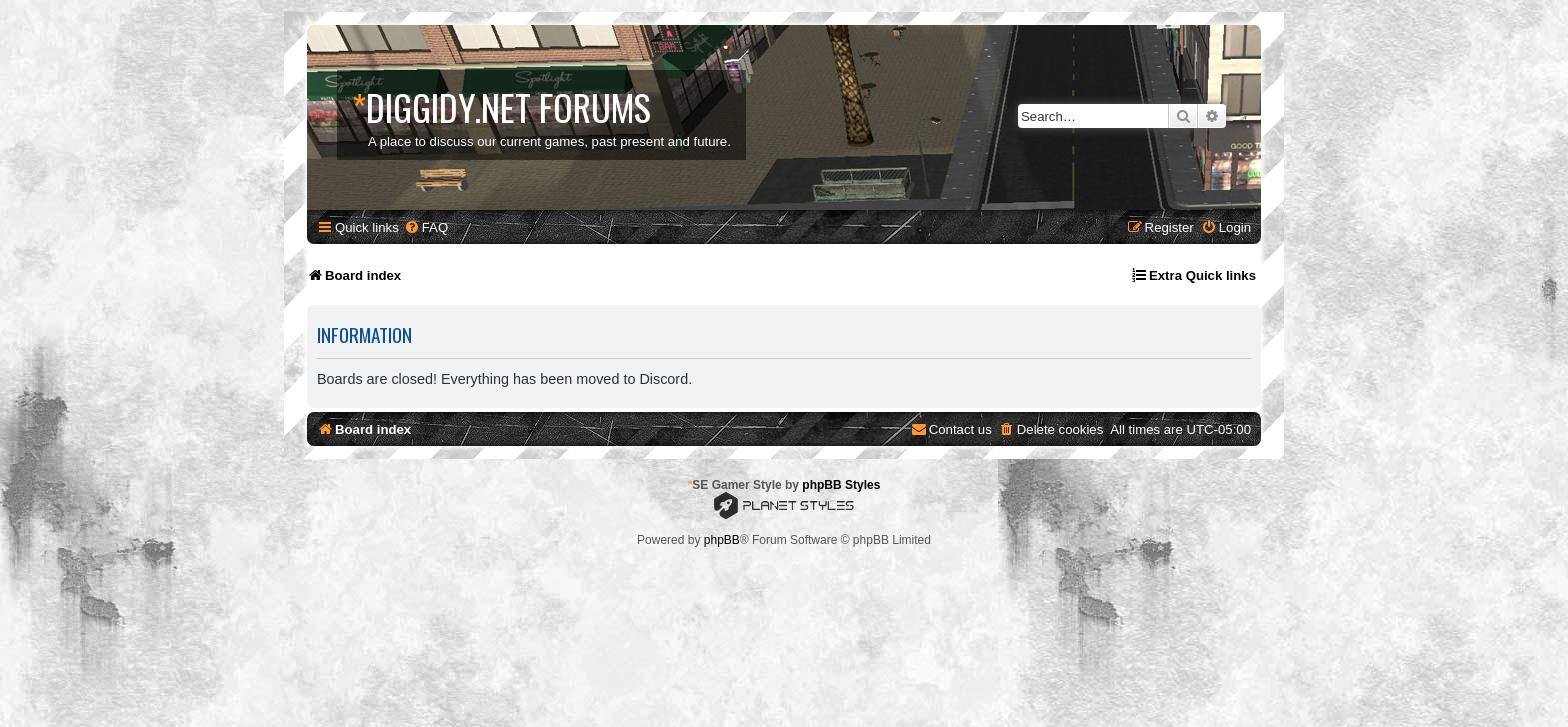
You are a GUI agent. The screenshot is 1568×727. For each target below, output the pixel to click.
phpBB (722, 540)
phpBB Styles (841, 485)
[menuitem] (426, 227)
